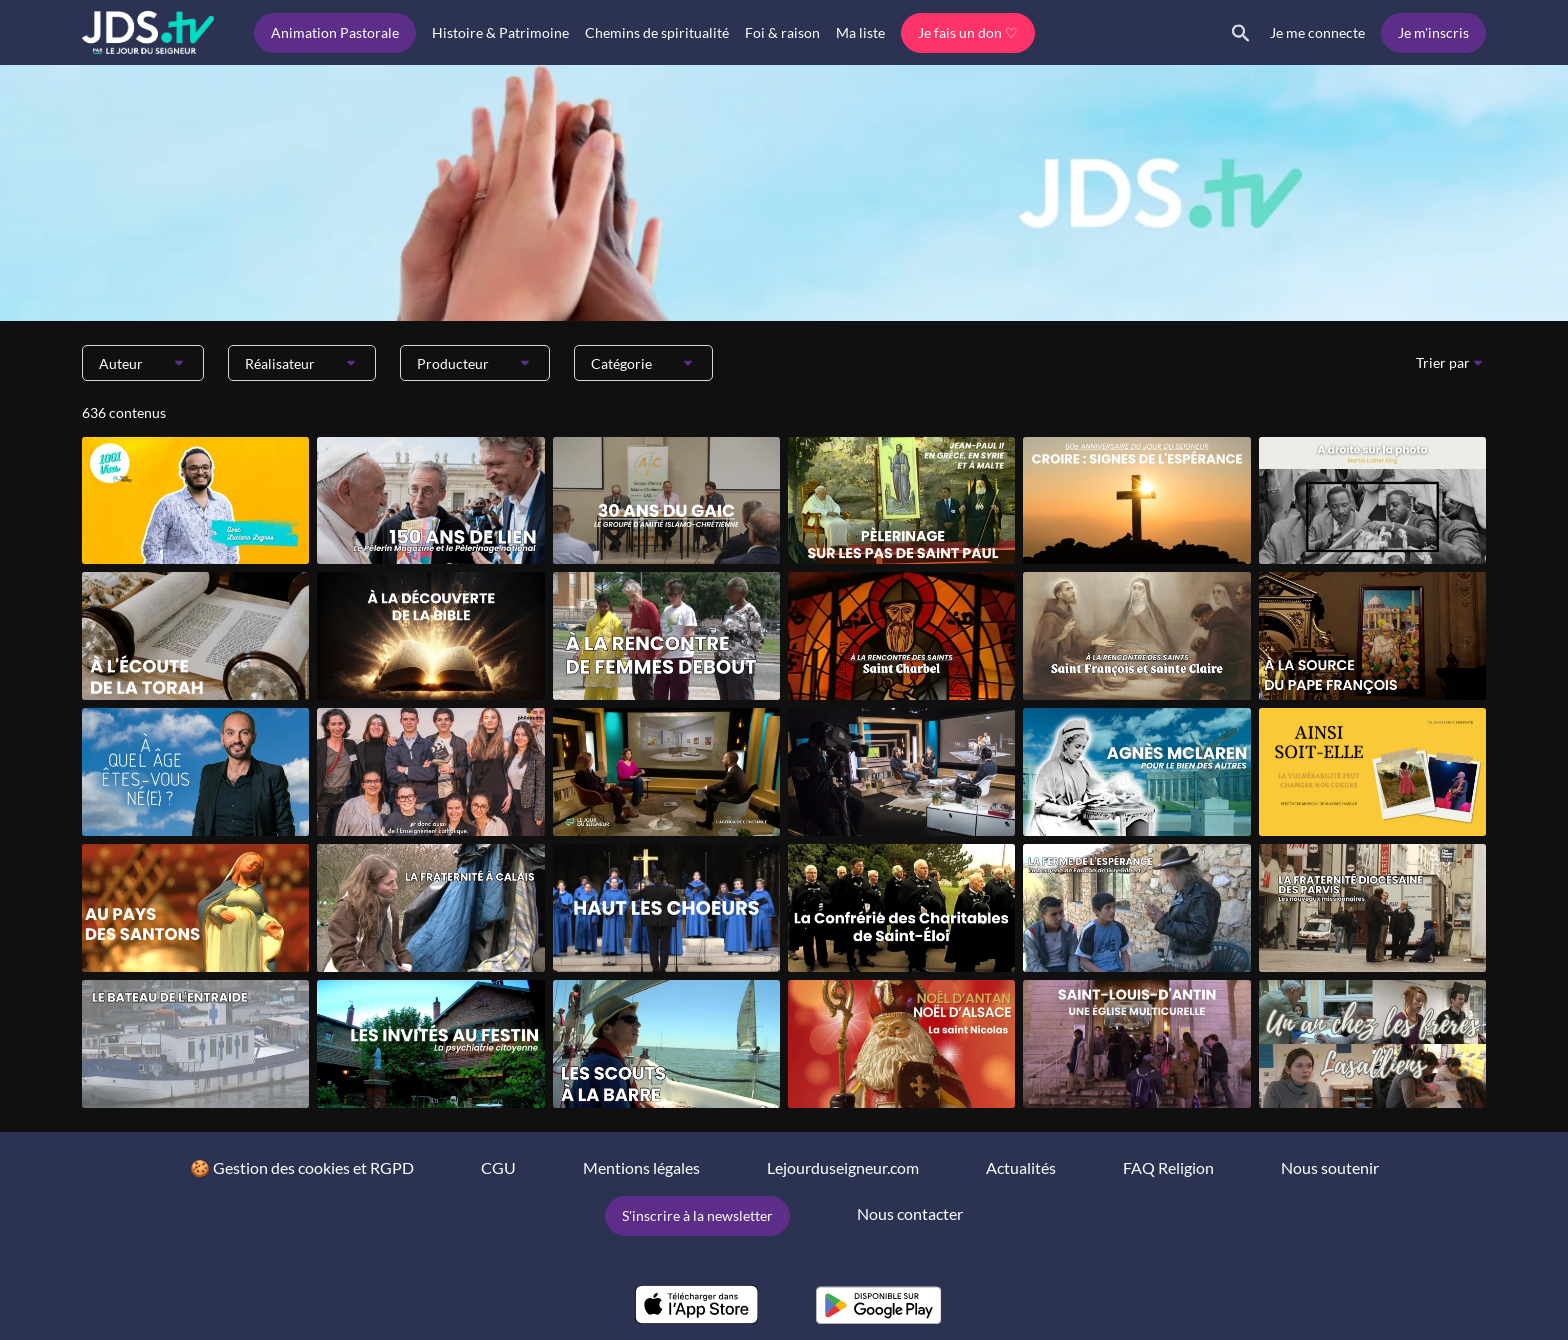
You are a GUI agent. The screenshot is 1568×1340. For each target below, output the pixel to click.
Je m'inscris (1433, 32)
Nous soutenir (1330, 1167)
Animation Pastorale (335, 32)
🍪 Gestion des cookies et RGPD (302, 1167)
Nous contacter (910, 1213)
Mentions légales (641, 1167)
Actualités (1021, 1167)
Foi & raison (782, 32)
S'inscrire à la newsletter (697, 1215)
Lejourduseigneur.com (843, 1167)
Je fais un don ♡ (968, 32)
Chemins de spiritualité (657, 32)
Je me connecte (1317, 32)
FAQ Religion (1168, 1167)
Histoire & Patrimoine (500, 32)
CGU (498, 1167)
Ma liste (860, 32)
